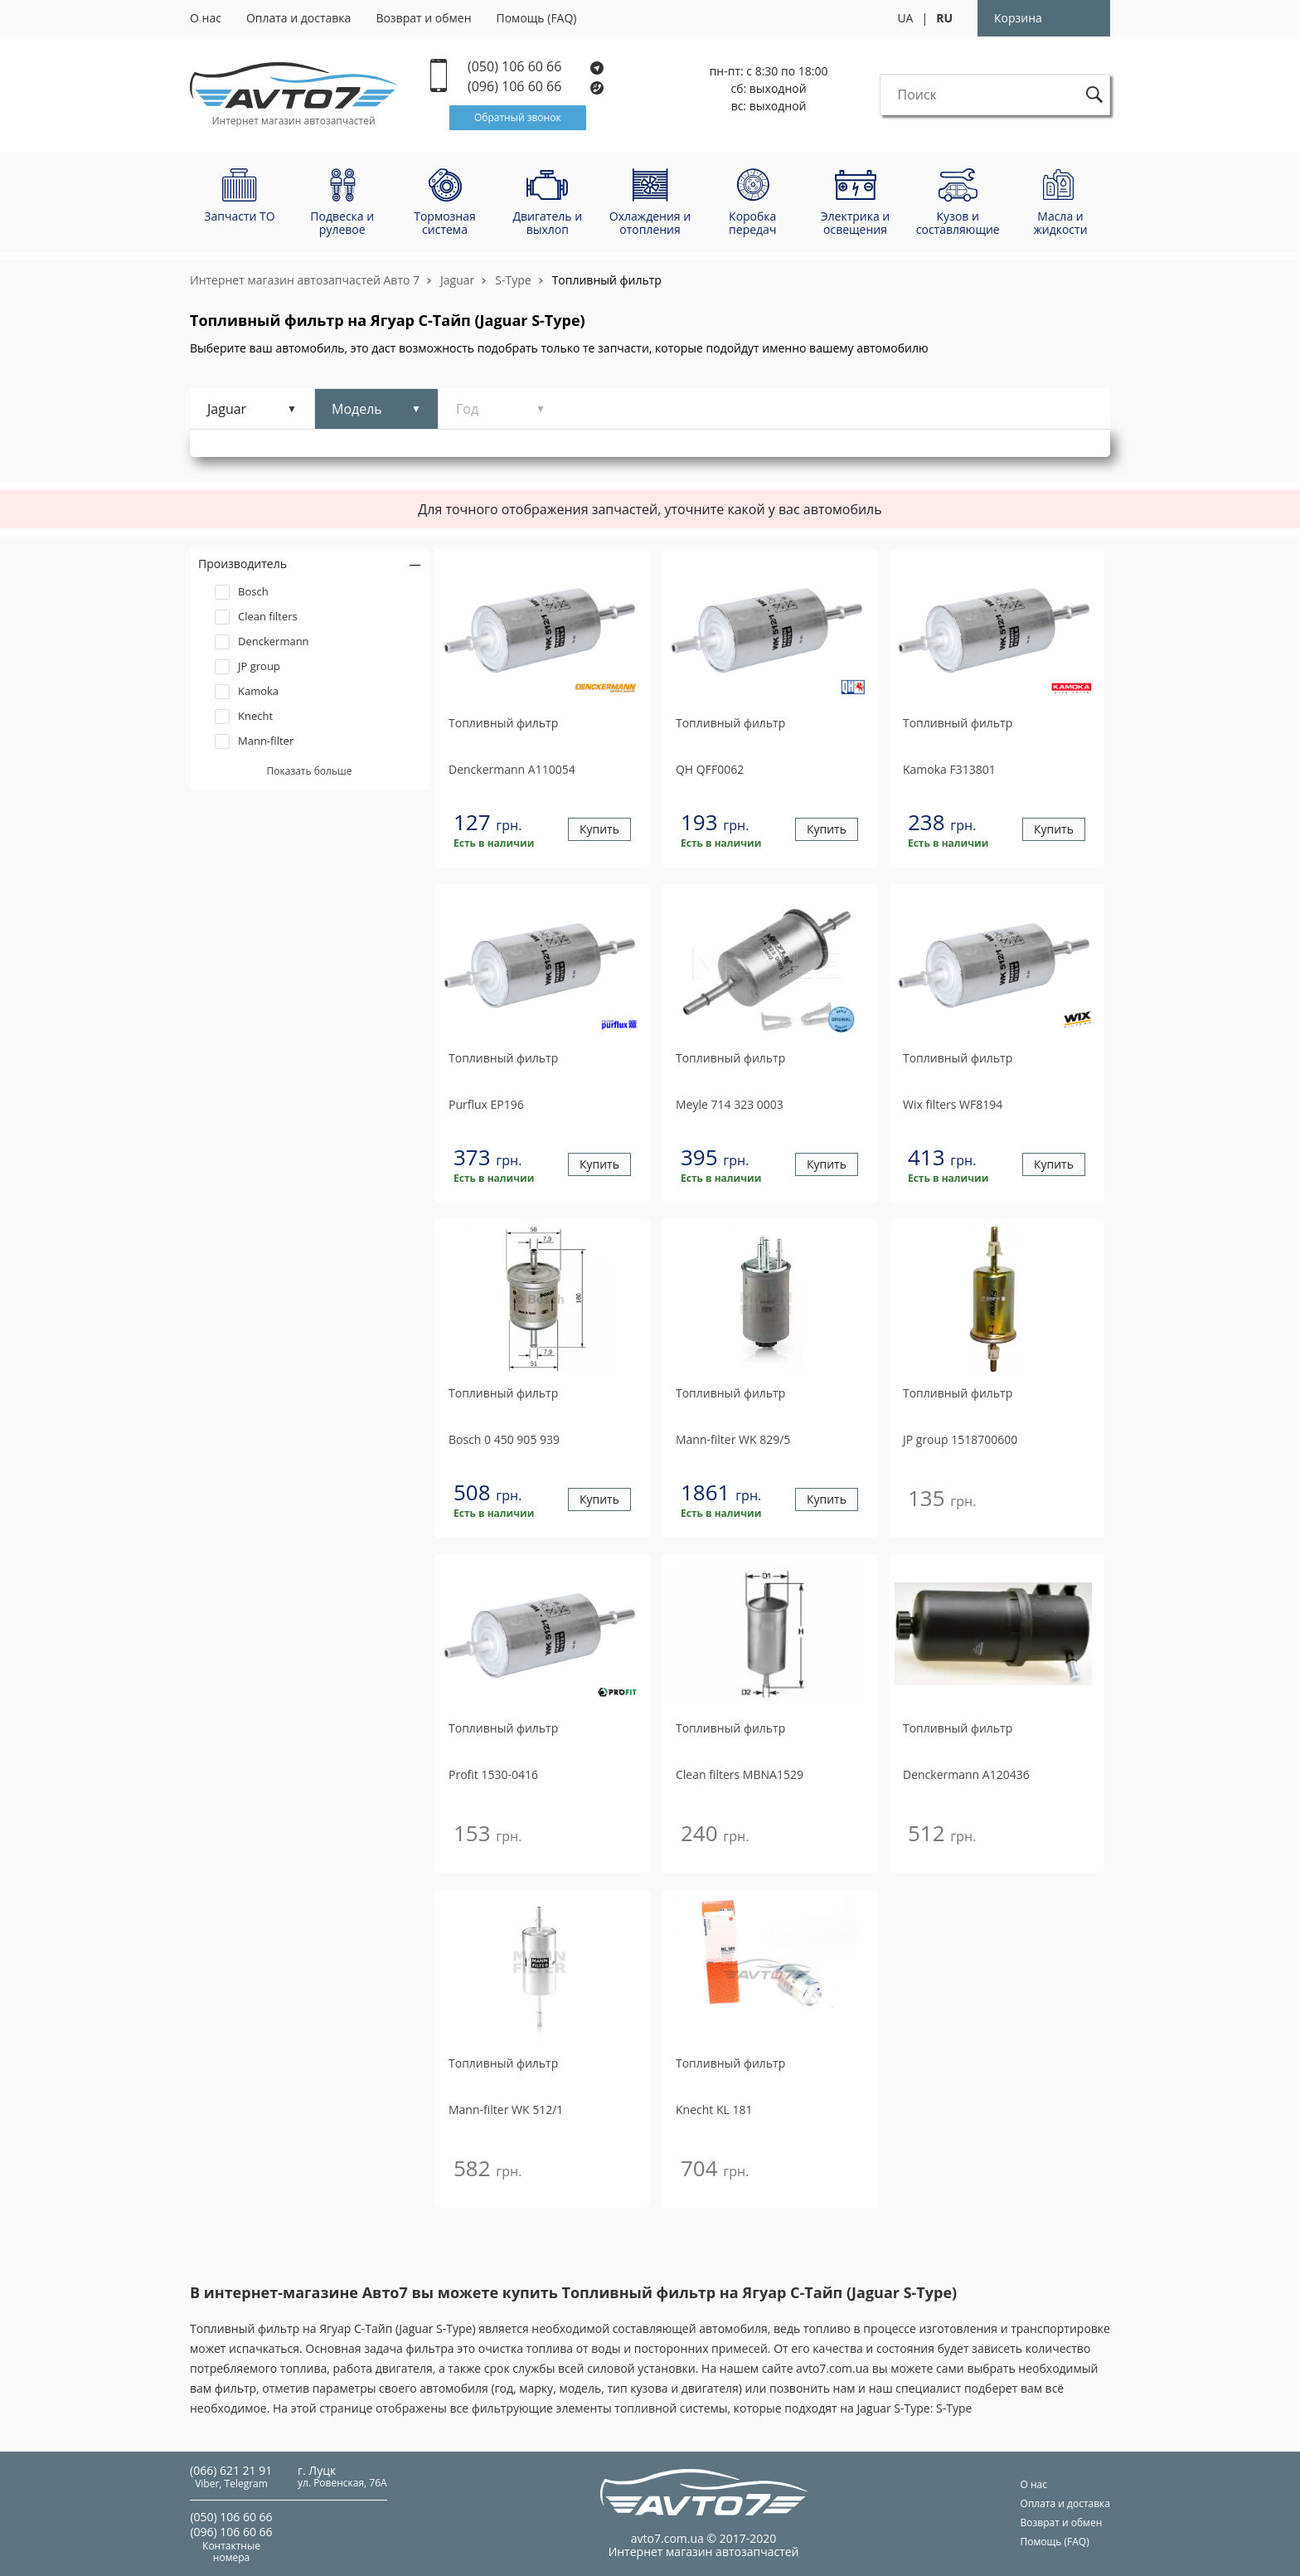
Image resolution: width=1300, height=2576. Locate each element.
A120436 (966, 1774)
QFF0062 (710, 769)
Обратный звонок (517, 117)
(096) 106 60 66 (536, 87)
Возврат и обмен (423, 18)
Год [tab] (467, 409)
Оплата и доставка (299, 18)
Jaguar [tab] (226, 409)
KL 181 (714, 2109)
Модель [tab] (357, 409)
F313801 (949, 769)
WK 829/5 (733, 1439)
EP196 (486, 1104)
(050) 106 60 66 (536, 67)
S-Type (513, 280)
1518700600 (960, 1439)
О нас (205, 18)
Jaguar (457, 280)
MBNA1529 (739, 1774)
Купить (599, 830)
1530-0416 (493, 1774)
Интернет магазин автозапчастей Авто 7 (305, 280)
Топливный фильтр (607, 280)
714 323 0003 (729, 1104)
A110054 (512, 769)
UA (905, 18)
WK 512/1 (506, 2109)
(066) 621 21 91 (231, 2470)
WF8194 (952, 1104)
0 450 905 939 (504, 1439)
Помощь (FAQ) (537, 18)
